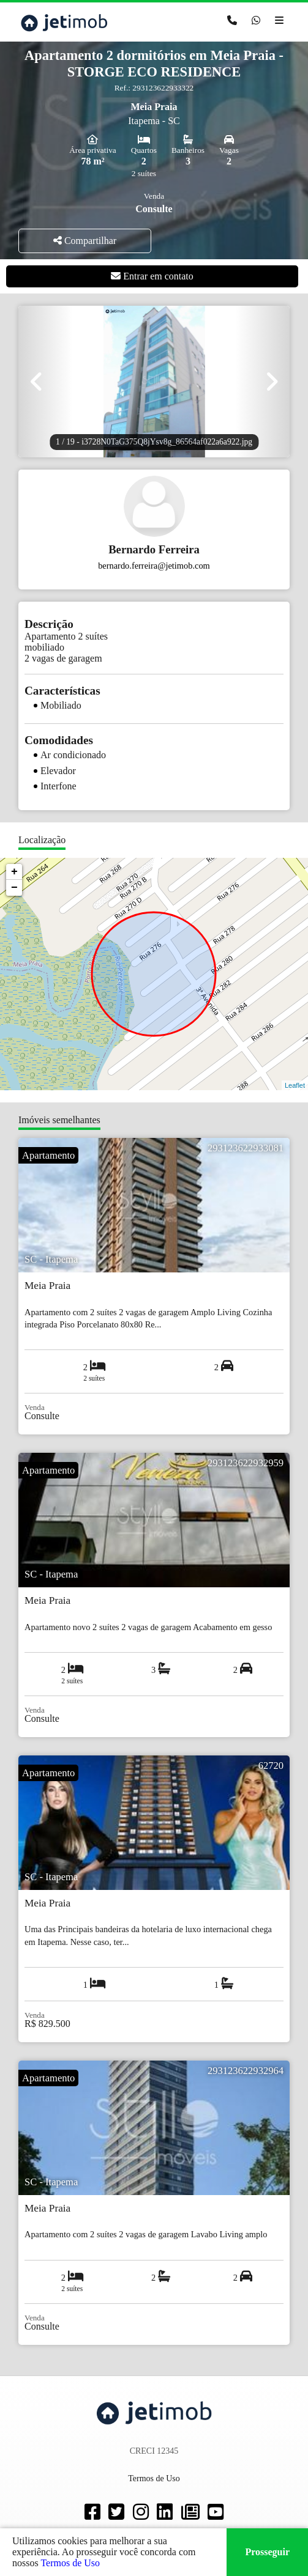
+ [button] (14, 872)
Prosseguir (267, 2552)
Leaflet (295, 1085)
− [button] (14, 887)
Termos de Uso (70, 2563)
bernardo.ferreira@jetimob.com (154, 565)
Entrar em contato (152, 276)
